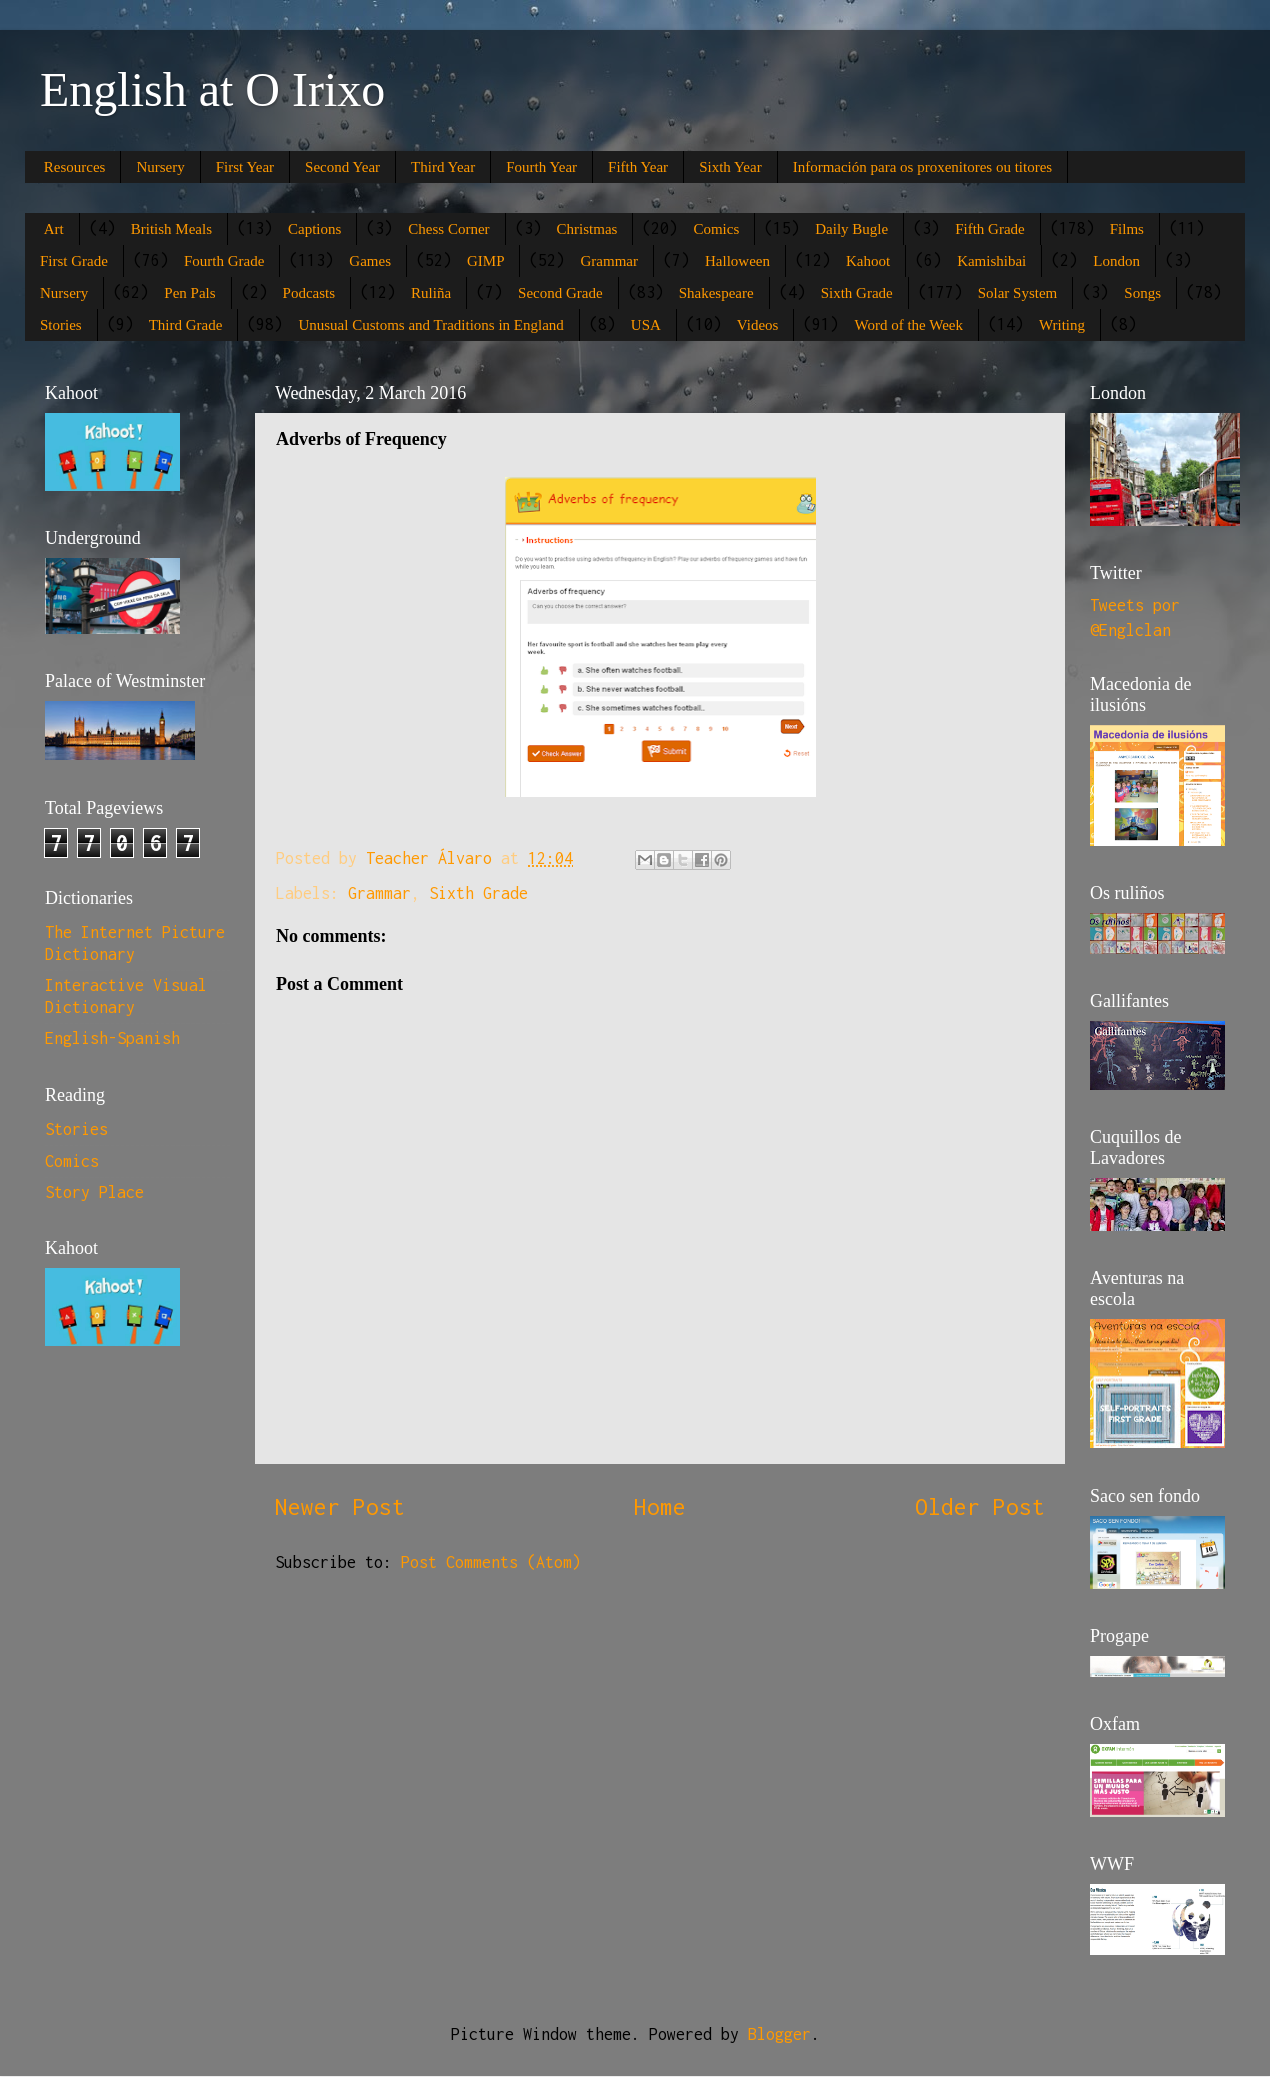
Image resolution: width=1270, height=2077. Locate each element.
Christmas (587, 229)
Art (54, 229)
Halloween (737, 261)
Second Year (342, 167)
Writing (1062, 325)
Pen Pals (189, 293)
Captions (314, 229)
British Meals (171, 229)
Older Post (980, 1506)
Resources (75, 167)
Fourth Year (541, 167)
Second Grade (560, 293)
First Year (245, 167)
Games (370, 261)
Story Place (94, 1192)
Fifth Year (638, 167)
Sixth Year (730, 167)
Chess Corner (448, 229)
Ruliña (431, 293)
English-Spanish (112, 1038)
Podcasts (309, 293)
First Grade (74, 261)
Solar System (1018, 293)
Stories (61, 325)
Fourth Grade (224, 261)
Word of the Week (908, 325)
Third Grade (186, 325)
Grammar (608, 261)
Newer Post (340, 1506)
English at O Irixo (212, 89)
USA (646, 325)
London (1116, 261)
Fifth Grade (990, 229)
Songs (1142, 293)
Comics (716, 229)
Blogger (779, 2034)
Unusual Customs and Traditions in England (430, 325)
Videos (758, 325)
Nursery (160, 167)
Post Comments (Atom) (491, 1562)
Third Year (443, 167)
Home (660, 1506)
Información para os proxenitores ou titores (923, 167)
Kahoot (868, 261)
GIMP (486, 261)
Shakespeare (716, 293)
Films (1127, 229)
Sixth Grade (857, 293)
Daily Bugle (851, 229)
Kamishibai (991, 261)
